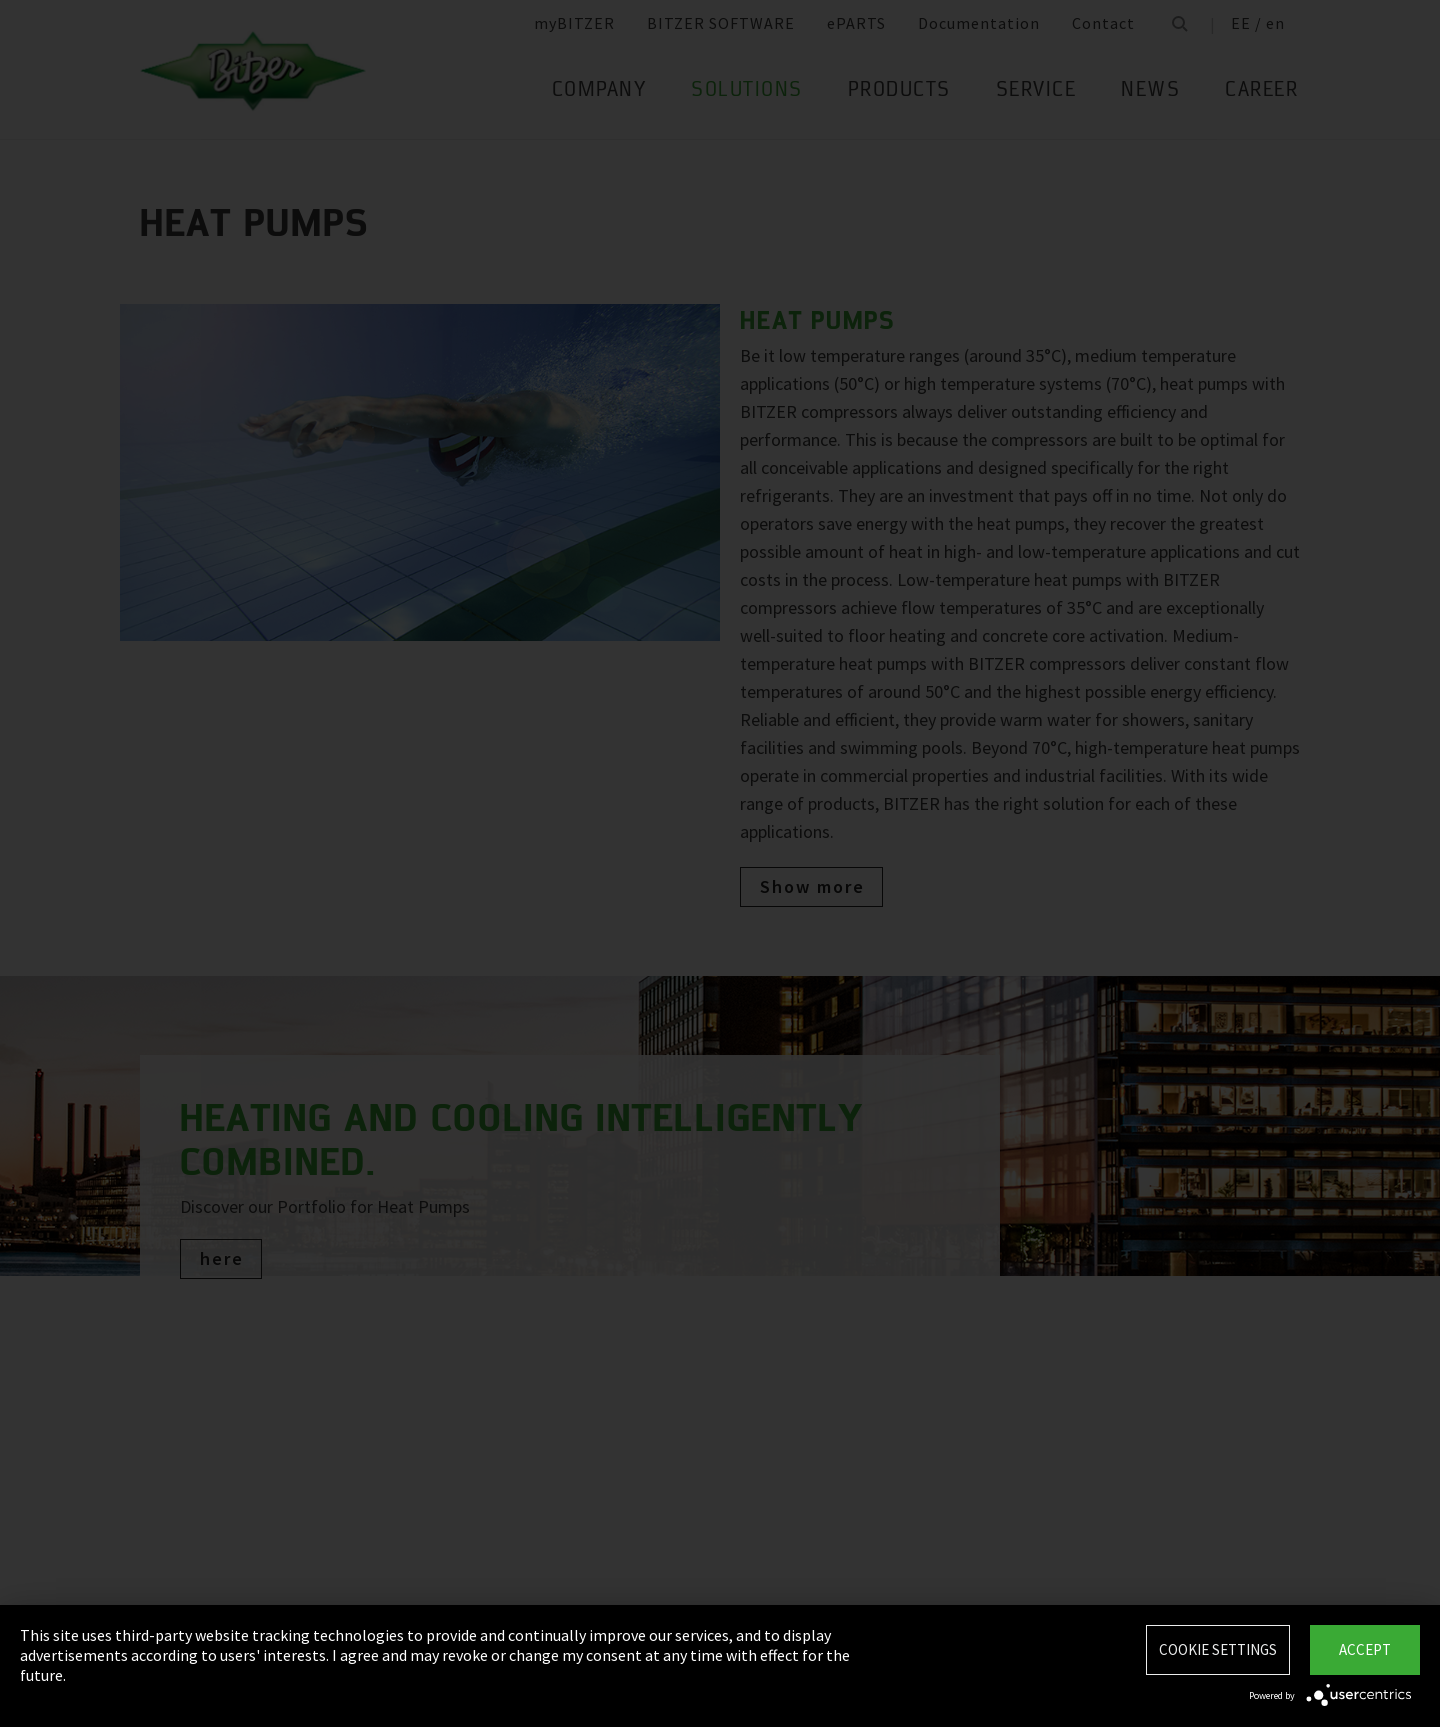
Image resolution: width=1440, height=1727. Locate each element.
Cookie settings (1218, 1649)
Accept (1365, 1649)
